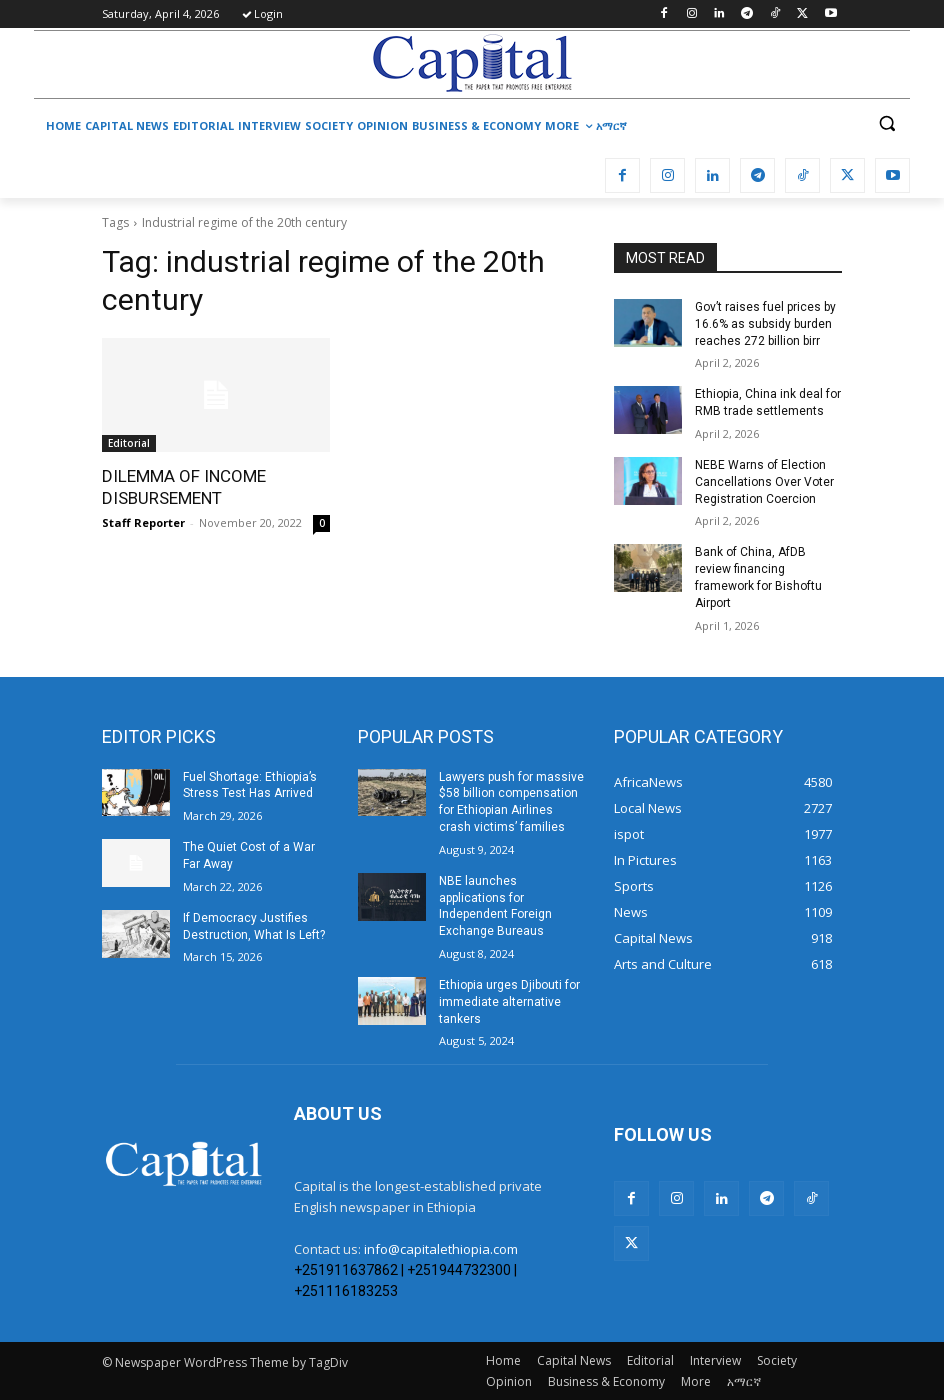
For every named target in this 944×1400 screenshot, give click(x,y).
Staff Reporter (143, 522)
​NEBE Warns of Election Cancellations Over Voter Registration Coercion (764, 482)
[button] (886, 123)
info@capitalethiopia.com (441, 1249)
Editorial (129, 443)
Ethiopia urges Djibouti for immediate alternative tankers (509, 1002)
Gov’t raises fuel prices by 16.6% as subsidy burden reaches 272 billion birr (765, 324)
